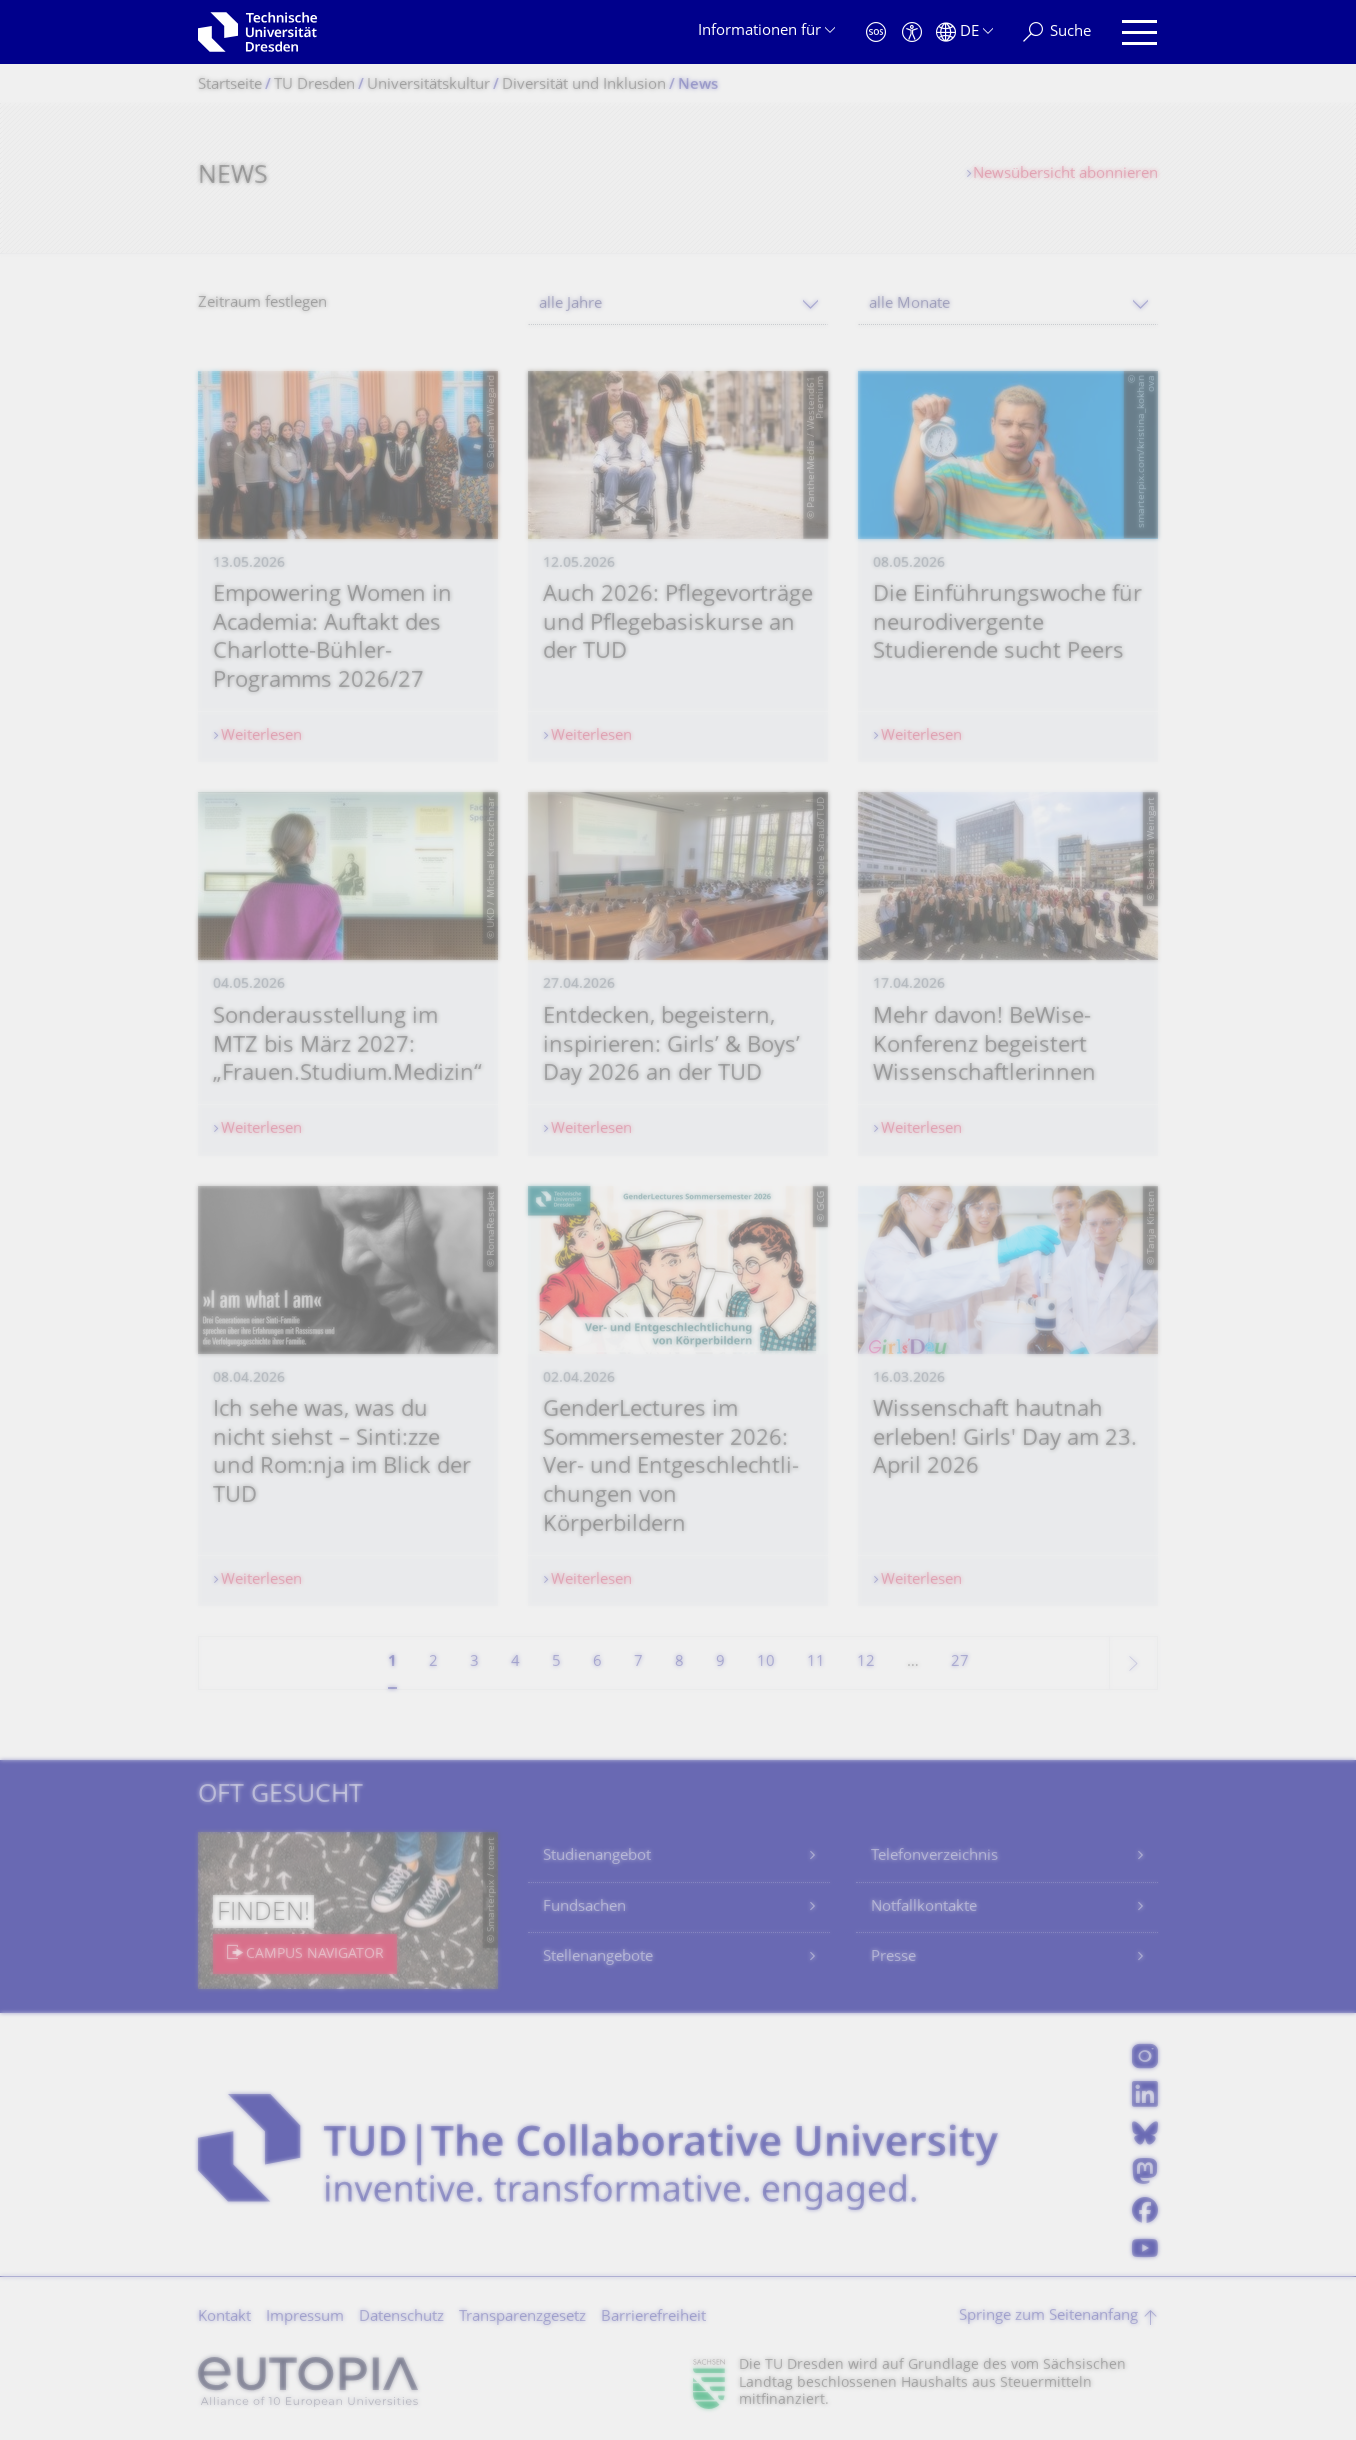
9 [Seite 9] (720, 1662)
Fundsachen (584, 1907)
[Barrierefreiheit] (912, 32)
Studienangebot (597, 1856)
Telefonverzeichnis (934, 1856)
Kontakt (224, 2317)
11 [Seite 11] (816, 1662)
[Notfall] (876, 32)
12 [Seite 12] (866, 1662)
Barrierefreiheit (653, 2317)
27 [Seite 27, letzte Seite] (960, 1662)
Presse (893, 1957)
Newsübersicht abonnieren (1065, 174)
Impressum (305, 2317)
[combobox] (678, 304)
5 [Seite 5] (556, 1662)
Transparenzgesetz (522, 2317)
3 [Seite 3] (474, 1662)
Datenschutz (401, 2317)
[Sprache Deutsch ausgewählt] (964, 32)
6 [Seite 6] (597, 1662)
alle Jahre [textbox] (570, 304)
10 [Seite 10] (766, 1662)
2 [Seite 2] (433, 1662)
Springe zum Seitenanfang (1048, 2316)
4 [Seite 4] (515, 1662)
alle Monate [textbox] (909, 304)
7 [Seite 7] (638, 1662)
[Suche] (1057, 32)
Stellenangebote (598, 1957)
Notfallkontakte (924, 1907)
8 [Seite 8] (679, 1662)
